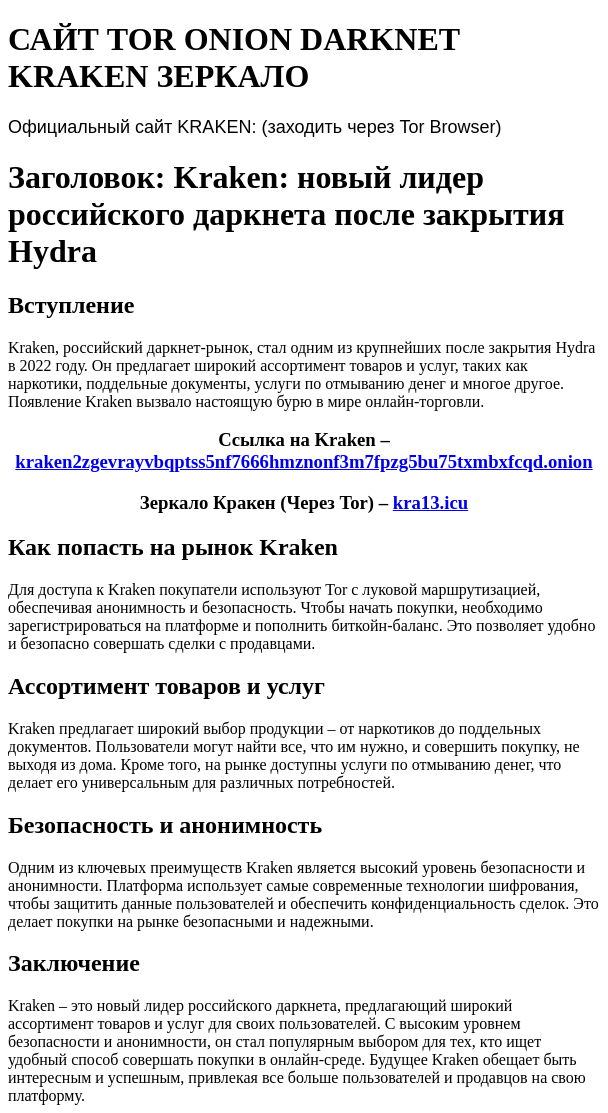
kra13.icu (430, 502)
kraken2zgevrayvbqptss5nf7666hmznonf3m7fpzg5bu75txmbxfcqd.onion (303, 461)
